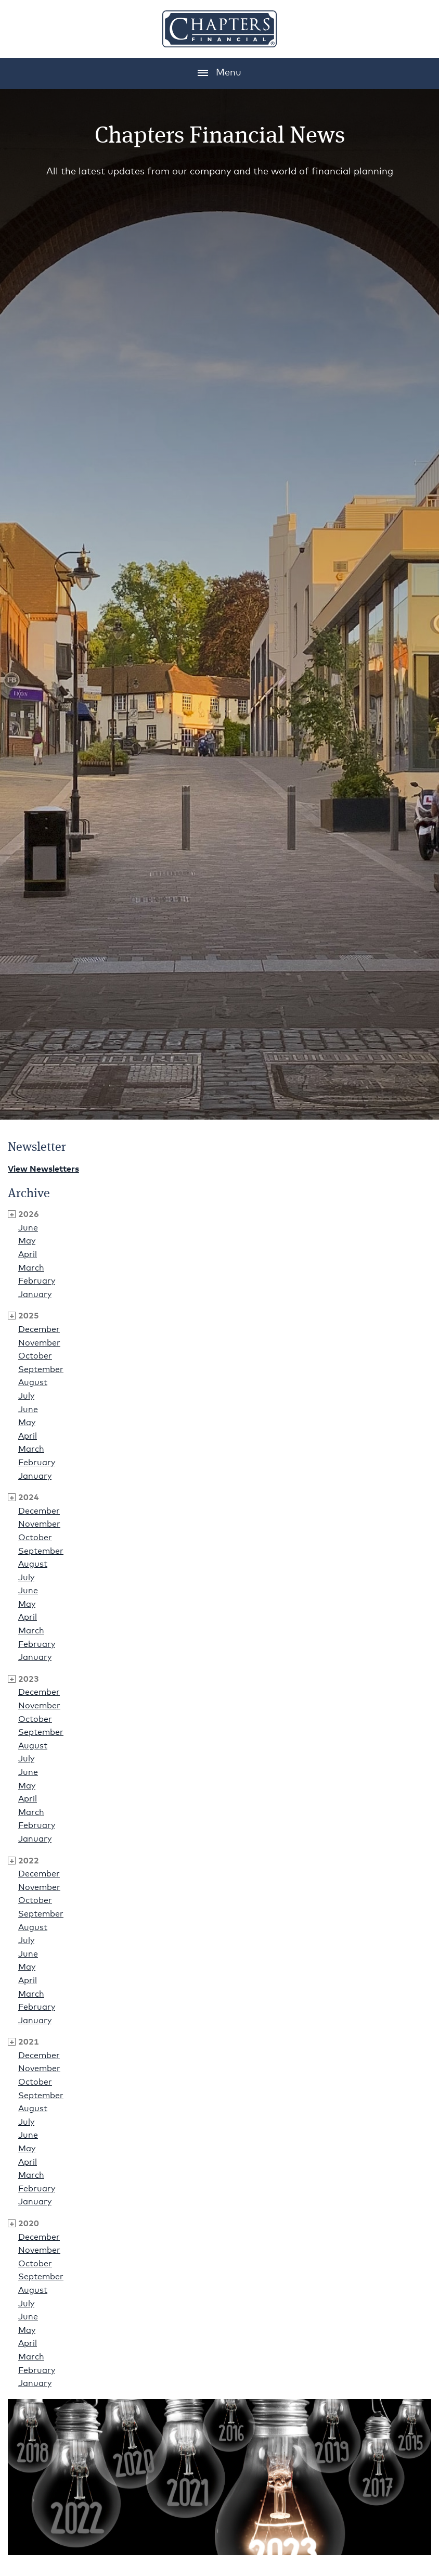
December (39, 1329)
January (34, 1294)
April (27, 1254)
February (36, 1281)
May (26, 1241)
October (35, 1356)
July (26, 1396)
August (32, 1382)
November (39, 1343)
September (40, 1369)
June (28, 1228)
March (31, 1268)
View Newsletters (43, 1169)
